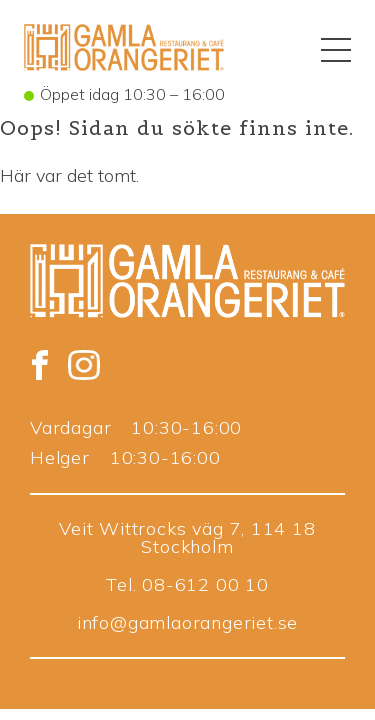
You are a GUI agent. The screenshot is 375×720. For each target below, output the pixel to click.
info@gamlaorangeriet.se (187, 622)
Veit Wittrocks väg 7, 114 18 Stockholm (187, 537)
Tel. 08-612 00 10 (187, 584)
